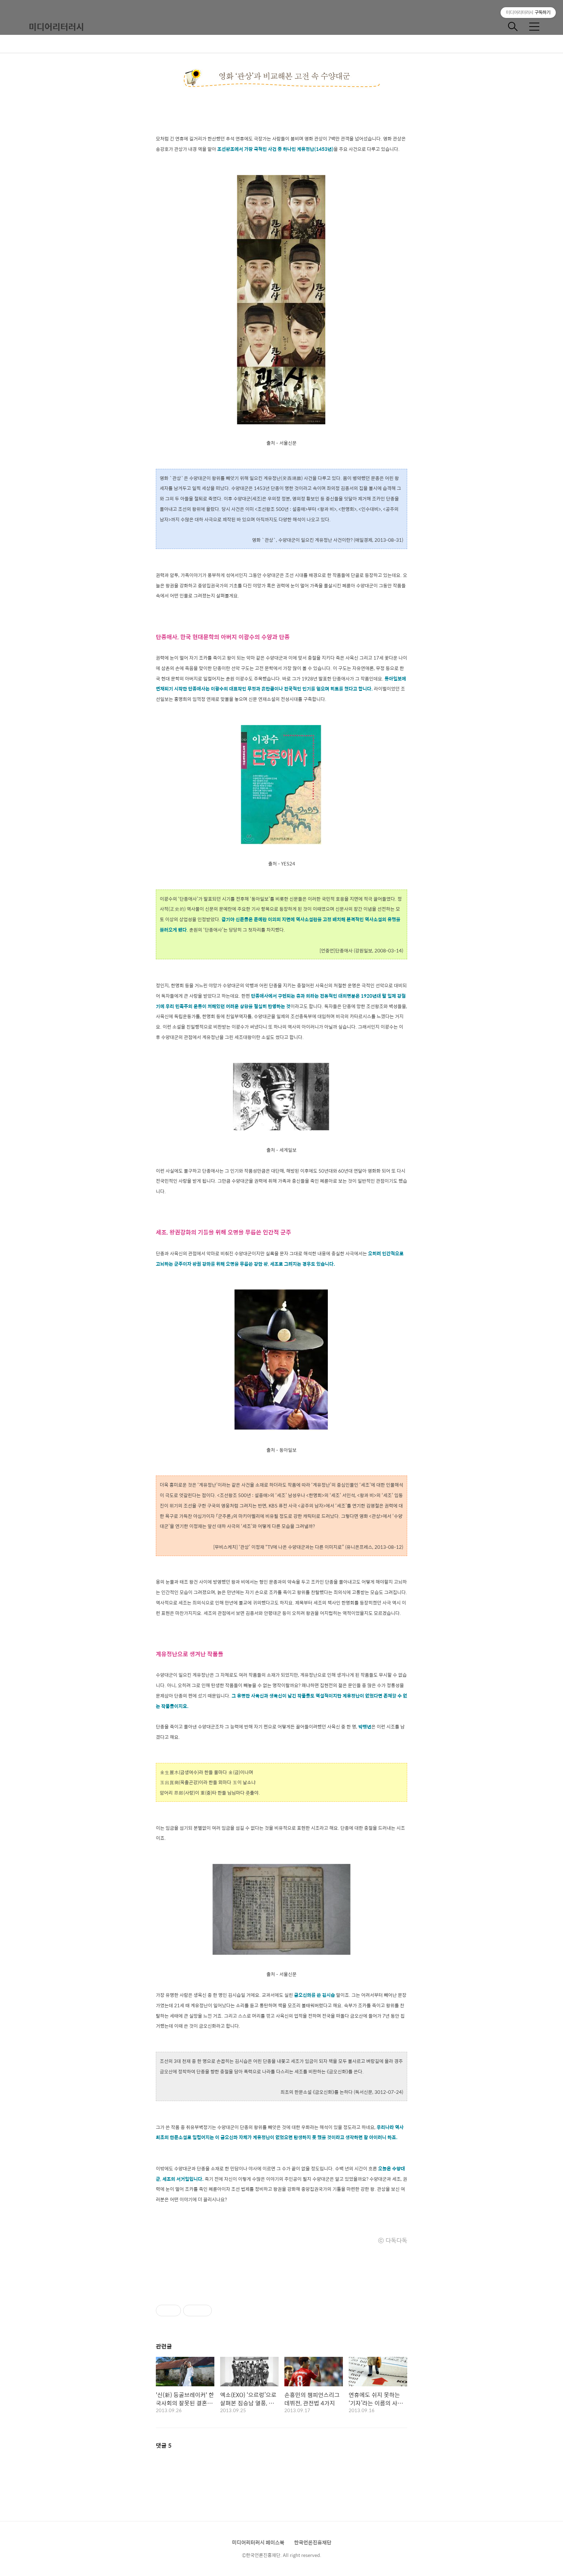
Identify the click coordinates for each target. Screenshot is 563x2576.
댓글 (164, 2445)
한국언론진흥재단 (312, 2542)
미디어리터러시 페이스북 (258, 2542)
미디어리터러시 (56, 26)
